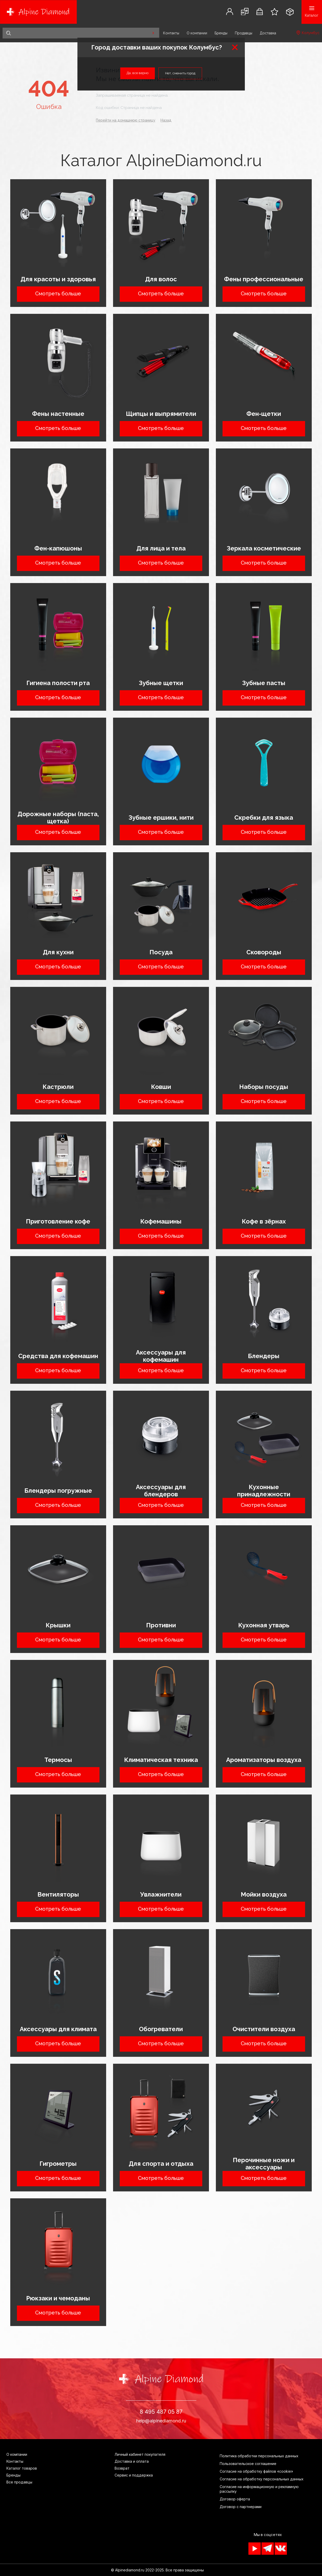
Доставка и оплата (132, 2461)
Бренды (221, 33)
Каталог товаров (21, 2468)
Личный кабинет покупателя (140, 2454)
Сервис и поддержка (134, 2475)
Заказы (290, 12)
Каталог (312, 15)
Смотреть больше (58, 293)
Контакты (171, 33)
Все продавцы (19, 2482)
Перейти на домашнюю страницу (125, 120)
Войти (229, 12)
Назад (166, 120)
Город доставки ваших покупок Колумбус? (165, 47)
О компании (197, 33)
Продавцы (243, 33)
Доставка (268, 33)
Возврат (122, 2468)
